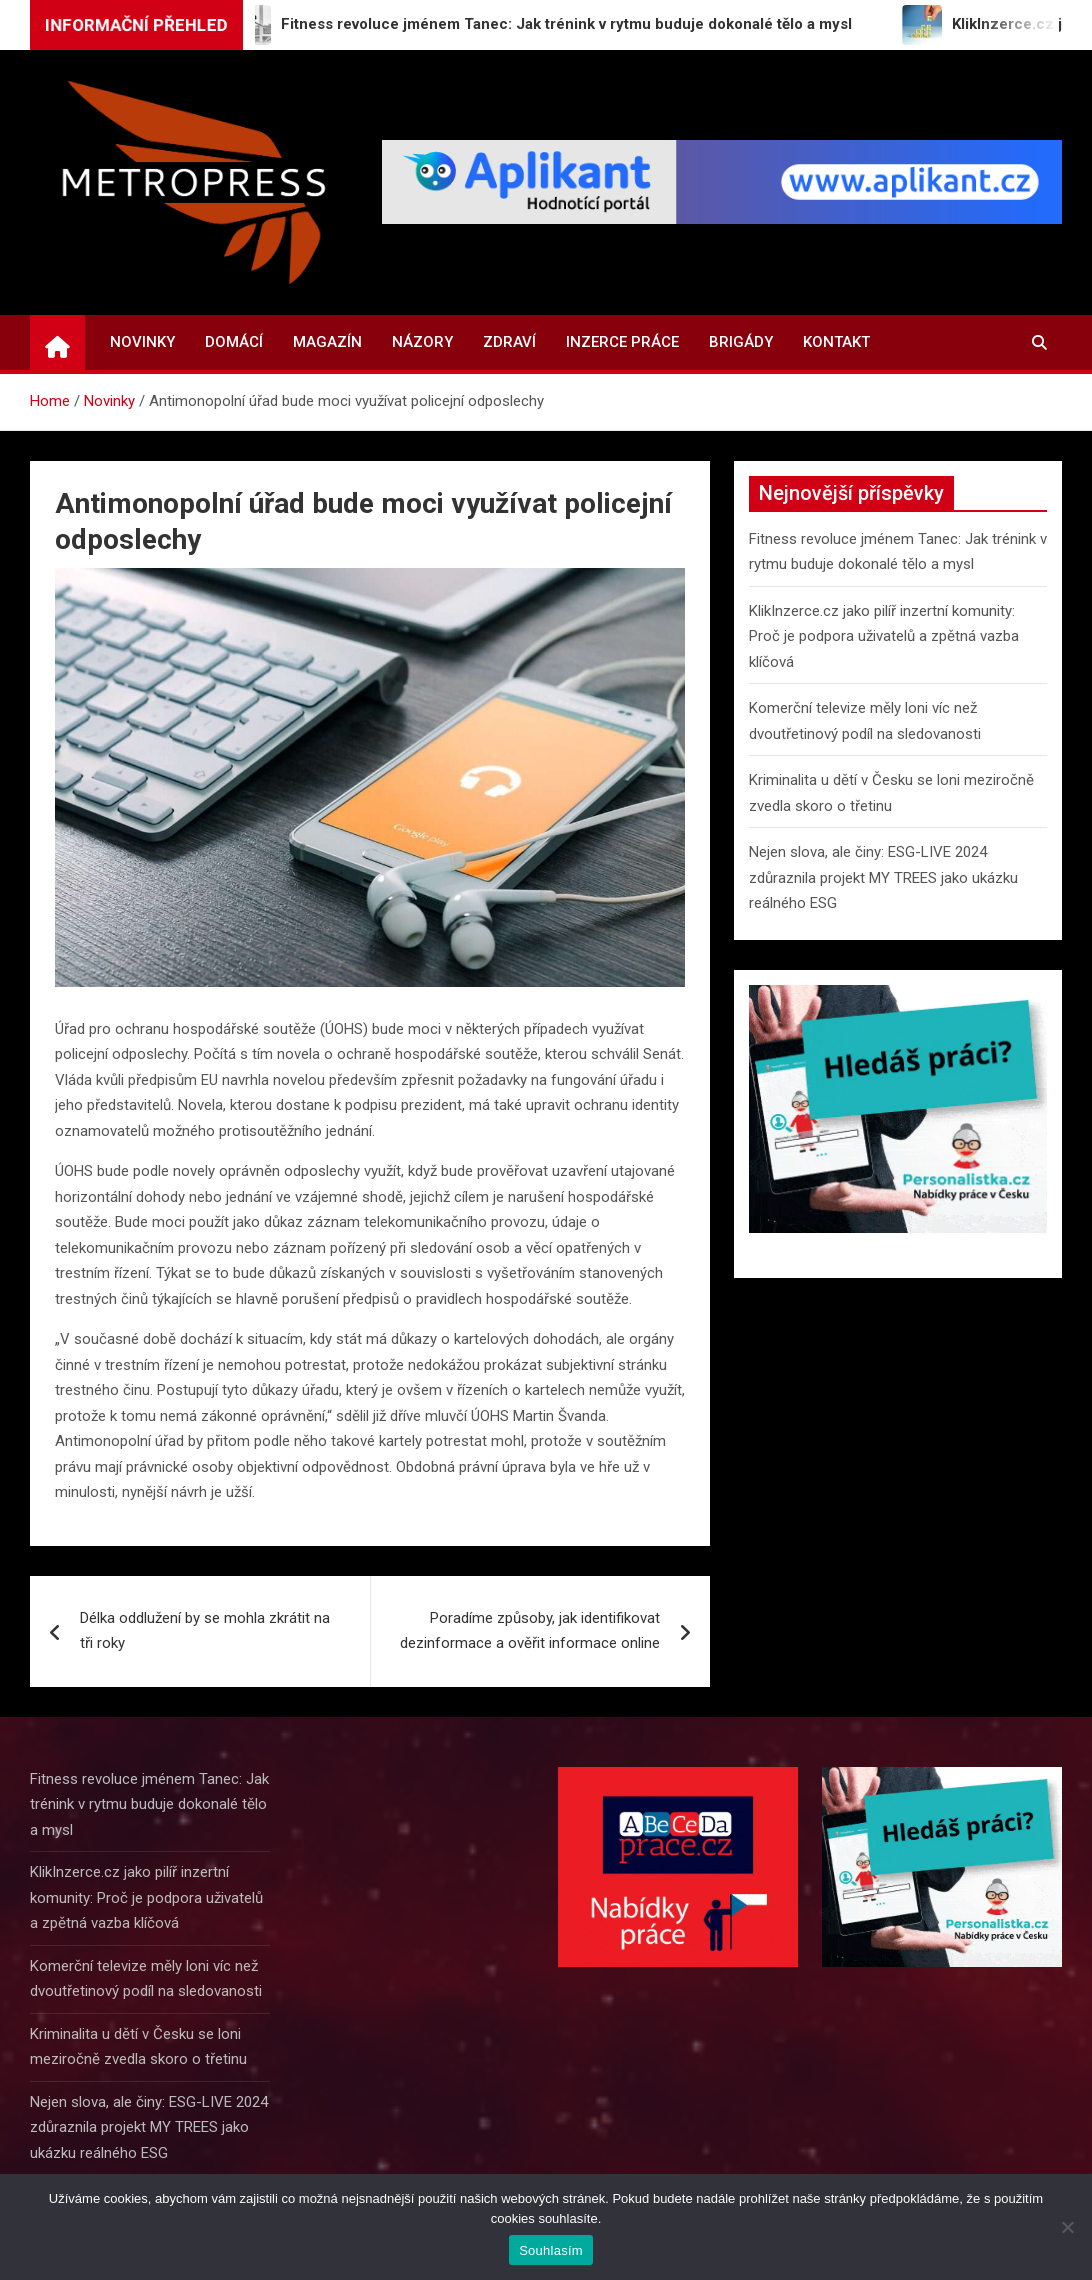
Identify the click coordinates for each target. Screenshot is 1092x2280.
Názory (422, 342)
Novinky (142, 342)
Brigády (741, 342)
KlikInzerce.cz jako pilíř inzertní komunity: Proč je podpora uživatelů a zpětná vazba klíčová (884, 636)
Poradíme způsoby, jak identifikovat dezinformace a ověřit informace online (530, 1631)
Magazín (327, 342)
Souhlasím (551, 2250)
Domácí (234, 342)
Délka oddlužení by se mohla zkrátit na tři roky (205, 1631)
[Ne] (1067, 2227)
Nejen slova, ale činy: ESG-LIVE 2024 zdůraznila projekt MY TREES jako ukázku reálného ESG (883, 877)
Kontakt (836, 342)
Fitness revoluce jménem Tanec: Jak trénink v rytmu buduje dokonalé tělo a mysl (149, 1804)
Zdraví (509, 342)
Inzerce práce (622, 342)
